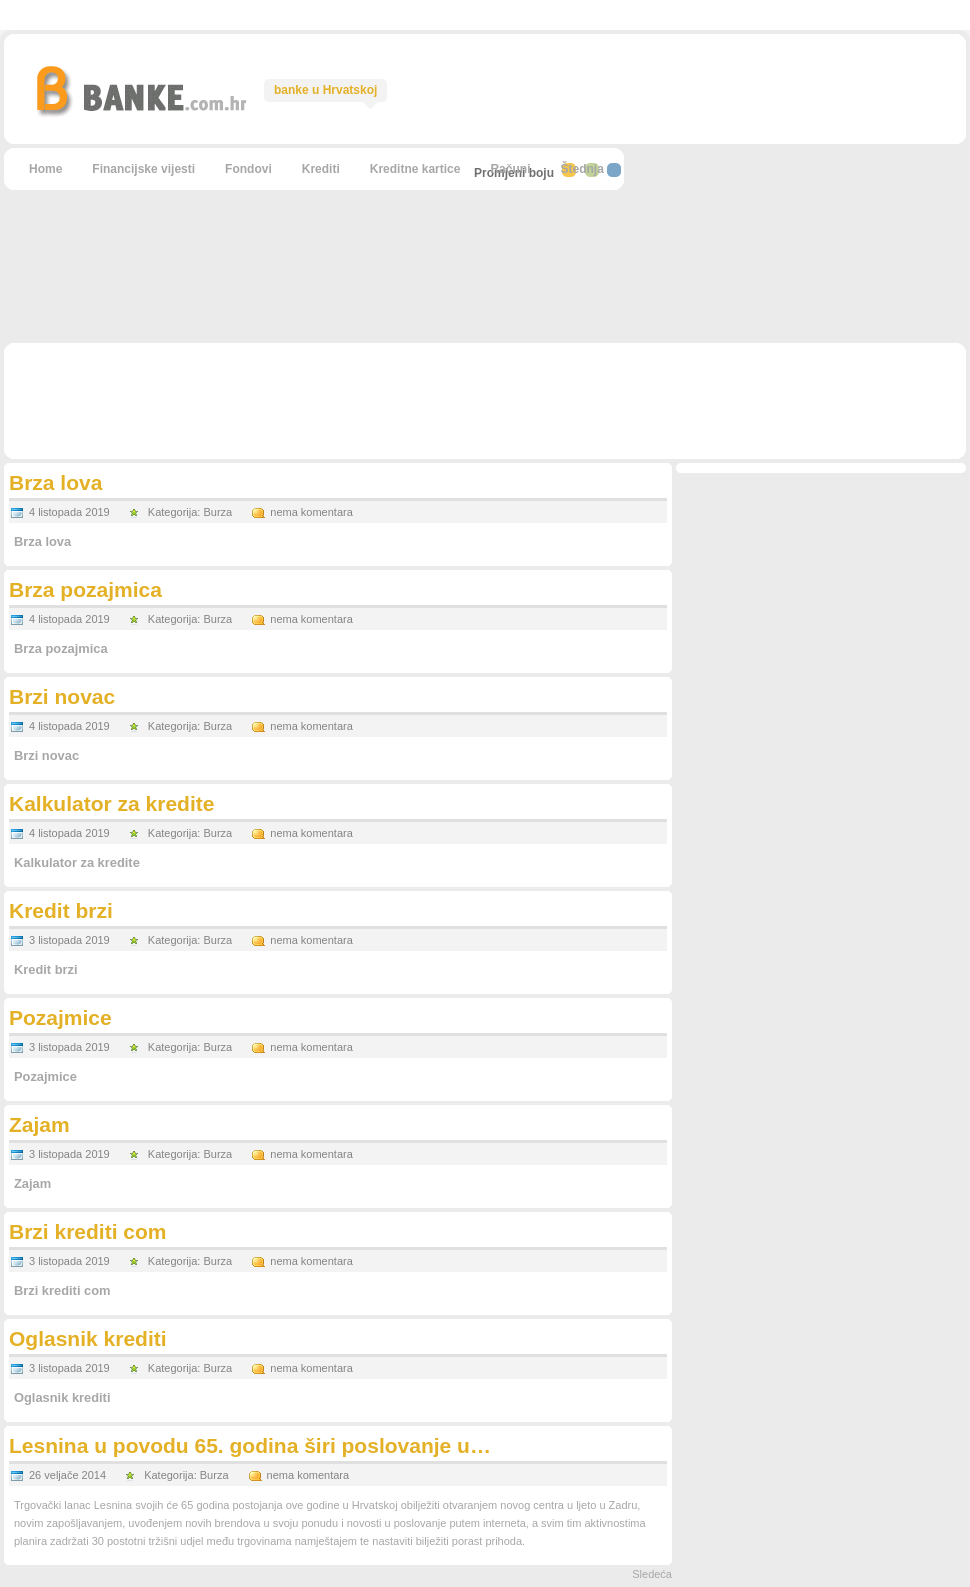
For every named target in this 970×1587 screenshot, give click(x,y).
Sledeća (652, 1574)
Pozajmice (60, 1017)
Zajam (39, 1124)
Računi (510, 169)
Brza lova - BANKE (140, 90)
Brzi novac (62, 696)
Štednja (581, 169)
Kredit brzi (61, 910)
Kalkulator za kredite (111, 803)
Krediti (321, 169)
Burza (217, 512)
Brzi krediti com (88, 1231)
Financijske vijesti (143, 169)
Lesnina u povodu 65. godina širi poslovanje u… (250, 1445)
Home (45, 169)
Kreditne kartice (415, 169)
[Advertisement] (795, 194)
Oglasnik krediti (88, 1338)
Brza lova (55, 482)
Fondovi (248, 169)
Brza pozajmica (85, 589)
